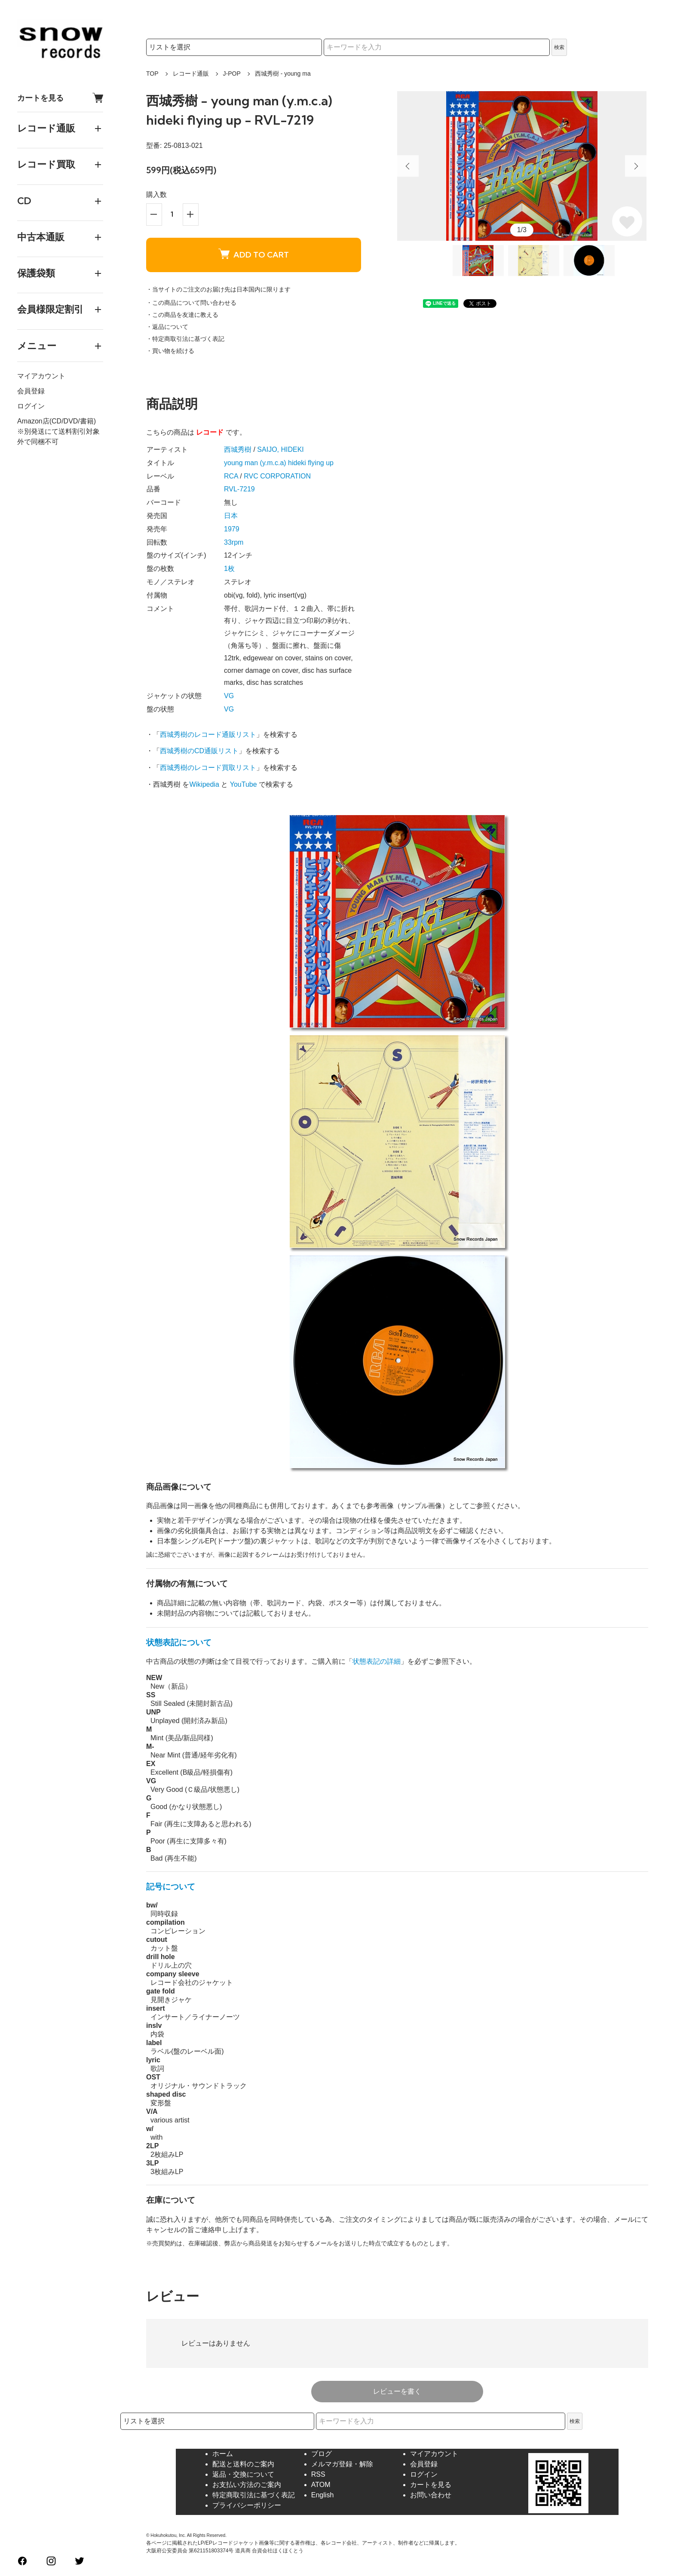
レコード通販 (191, 73)
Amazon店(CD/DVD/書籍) (56, 421)
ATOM (321, 2484)
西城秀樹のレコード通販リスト (208, 734)
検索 (559, 47)
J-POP (232, 73)
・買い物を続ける (170, 350)
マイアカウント (41, 376)
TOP (152, 73)
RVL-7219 (239, 489)
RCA (231, 476)
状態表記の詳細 (376, 1661)
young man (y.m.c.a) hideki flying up (279, 462)
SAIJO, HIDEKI (280, 449)
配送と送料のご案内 (243, 2464)
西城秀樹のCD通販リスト (199, 750)
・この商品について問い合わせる (191, 302)
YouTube (243, 784)
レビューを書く (397, 2391)
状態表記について (178, 1642)
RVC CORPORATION (277, 476)
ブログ (321, 2453)
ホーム (222, 2453)
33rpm (233, 542)
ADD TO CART (253, 254)
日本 (231, 515)
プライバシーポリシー (246, 2505)
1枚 (229, 568)
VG (229, 695)
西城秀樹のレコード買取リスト (208, 767)
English (322, 2495)
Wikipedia (204, 784)
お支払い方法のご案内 (246, 2484)
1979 (231, 529)
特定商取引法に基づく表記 (253, 2495)
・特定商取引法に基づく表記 (185, 338)
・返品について (167, 326)
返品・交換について (243, 2474)
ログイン (31, 406)
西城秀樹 (237, 449)
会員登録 (31, 391)
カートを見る (60, 97)
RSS (318, 2474)
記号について (170, 1886)
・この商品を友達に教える (182, 314)
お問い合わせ (430, 2495)
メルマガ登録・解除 (342, 2464)
